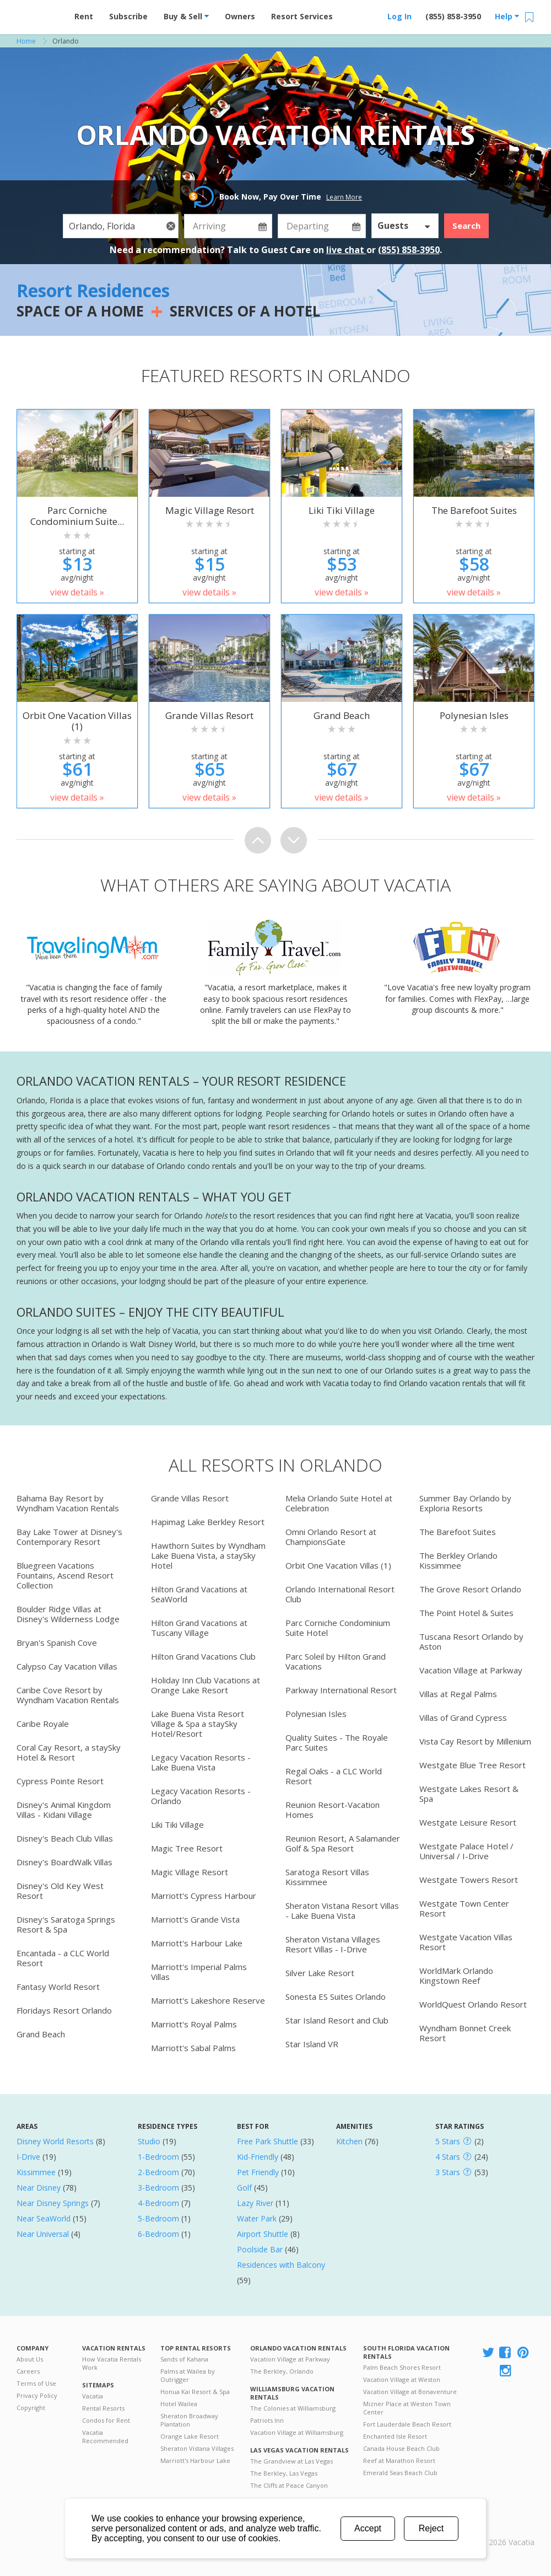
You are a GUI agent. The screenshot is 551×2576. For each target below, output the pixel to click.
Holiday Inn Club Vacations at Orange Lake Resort (205, 1685)
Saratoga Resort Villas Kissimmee (327, 1877)
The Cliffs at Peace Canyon (289, 2485)
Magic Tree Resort (187, 1848)
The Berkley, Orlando (282, 2371)
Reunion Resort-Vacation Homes (332, 1810)
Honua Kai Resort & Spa (195, 2391)
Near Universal (43, 2234)
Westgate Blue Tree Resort (472, 1765)
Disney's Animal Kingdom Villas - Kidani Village (64, 1810)
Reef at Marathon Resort (399, 2460)
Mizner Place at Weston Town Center (407, 2408)
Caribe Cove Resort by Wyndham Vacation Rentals (68, 1695)
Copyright (31, 2407)
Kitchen (349, 2141)
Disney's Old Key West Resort (60, 1891)
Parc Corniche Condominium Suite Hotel (337, 1628)
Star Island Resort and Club (336, 2020)
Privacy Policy (37, 2395)
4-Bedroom (158, 2203)
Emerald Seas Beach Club (400, 2472)
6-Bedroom (158, 2234)
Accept (367, 2528)
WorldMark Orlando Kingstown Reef (456, 1975)
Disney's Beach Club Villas (65, 1838)
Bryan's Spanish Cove (57, 1642)
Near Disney (39, 2187)
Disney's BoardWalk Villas (64, 1862)
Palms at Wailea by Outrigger (187, 2375)
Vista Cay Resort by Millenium (475, 1741)
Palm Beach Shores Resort (402, 2367)
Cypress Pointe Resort (60, 1781)
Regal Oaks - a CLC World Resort (333, 1776)
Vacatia (92, 2396)
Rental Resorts (103, 2408)
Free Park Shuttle (267, 2141)
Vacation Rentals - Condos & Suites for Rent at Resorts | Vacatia (39, 13)
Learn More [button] (344, 197)
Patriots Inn (267, 2420)
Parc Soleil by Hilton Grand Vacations (335, 1661)
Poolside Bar (260, 2249)
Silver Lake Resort (319, 1973)
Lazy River (255, 2203)
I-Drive (28, 2156)
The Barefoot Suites (457, 1532)
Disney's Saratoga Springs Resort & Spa (66, 1924)
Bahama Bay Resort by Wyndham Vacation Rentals (68, 1503)
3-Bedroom (158, 2187)
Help (507, 16)
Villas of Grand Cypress (463, 1717)
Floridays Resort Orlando (64, 2010)
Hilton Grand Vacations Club (203, 1656)
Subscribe (128, 16)
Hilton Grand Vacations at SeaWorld (199, 1594)
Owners (240, 16)
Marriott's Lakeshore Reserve (208, 2000)
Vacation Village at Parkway (470, 1670)
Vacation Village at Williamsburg (296, 2432)
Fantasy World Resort (58, 1987)
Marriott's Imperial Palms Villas (199, 1972)
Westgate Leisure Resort (467, 1822)
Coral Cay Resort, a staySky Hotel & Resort (69, 1752)
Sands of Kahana (184, 2359)
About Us (30, 2359)
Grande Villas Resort (190, 1498)
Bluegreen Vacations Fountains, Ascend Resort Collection (65, 1575)
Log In (399, 16)
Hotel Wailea (178, 2404)
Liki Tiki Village (177, 1824)
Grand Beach (41, 2034)
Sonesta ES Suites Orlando (335, 1996)
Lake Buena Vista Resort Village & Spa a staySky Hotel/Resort (197, 1723)
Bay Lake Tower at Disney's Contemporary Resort (69, 1537)
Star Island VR (311, 2044)
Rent (83, 16)
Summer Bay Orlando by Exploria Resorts (465, 1503)
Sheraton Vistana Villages (197, 2448)
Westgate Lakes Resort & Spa (468, 1794)
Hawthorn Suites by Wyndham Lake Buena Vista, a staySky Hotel (208, 1555)
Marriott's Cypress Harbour (203, 1896)
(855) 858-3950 (453, 16)
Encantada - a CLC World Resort (63, 1958)
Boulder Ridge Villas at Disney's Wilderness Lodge (68, 1614)
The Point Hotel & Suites (466, 1613)
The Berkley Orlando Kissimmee (458, 1560)
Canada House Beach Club (401, 2448)
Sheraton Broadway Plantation (189, 2420)
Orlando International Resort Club (340, 1594)
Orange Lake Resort (189, 2436)
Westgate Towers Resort (468, 1880)
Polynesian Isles (316, 1714)
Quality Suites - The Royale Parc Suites (336, 1742)
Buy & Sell (186, 16)
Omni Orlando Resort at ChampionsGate (330, 1537)
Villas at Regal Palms (458, 1694)
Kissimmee (36, 2172)
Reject (431, 2528)
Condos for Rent (106, 2420)
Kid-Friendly (257, 2156)
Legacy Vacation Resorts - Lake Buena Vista (201, 1762)
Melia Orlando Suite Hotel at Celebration (338, 1503)
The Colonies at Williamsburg (293, 2408)
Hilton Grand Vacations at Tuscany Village (199, 1628)
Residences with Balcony (281, 2265)
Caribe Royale (43, 1724)
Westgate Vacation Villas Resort (465, 1942)
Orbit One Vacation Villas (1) (338, 1565)
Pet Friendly (258, 2172)
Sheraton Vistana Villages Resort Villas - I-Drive (332, 1944)
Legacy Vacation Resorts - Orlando (201, 1796)
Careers (28, 2371)
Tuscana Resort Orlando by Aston (471, 1641)
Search (466, 225)
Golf (244, 2187)
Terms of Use (36, 2383)
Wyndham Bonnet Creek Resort (465, 2033)
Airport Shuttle (262, 2234)
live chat (346, 250)
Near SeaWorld (44, 2218)
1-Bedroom (158, 2156)
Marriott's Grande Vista (195, 1919)
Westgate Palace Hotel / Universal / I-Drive (466, 1851)
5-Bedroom (158, 2218)
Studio (149, 2141)
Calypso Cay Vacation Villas (67, 1666)
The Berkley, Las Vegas (283, 2473)
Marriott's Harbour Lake (196, 1943)
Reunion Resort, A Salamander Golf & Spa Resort (342, 1843)
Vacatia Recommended (105, 2436)
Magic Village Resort (189, 1872)
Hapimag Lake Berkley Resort (207, 1522)
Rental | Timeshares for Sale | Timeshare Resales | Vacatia (507, 2528)
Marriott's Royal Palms (194, 2024)
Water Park (257, 2218)
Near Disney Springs (53, 2203)
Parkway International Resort (341, 1690)
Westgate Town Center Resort (464, 1908)
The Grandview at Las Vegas (291, 2461)
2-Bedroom (158, 2172)
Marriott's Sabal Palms (193, 2048)
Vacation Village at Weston (401, 2379)
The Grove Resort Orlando (470, 1589)
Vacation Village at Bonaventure (410, 2391)
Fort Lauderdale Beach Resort (407, 2424)
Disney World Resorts (55, 2141)
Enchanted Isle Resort (395, 2436)
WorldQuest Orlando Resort (473, 2004)
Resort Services (302, 16)
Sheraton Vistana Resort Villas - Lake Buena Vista (342, 1910)
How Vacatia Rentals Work (111, 2363)
